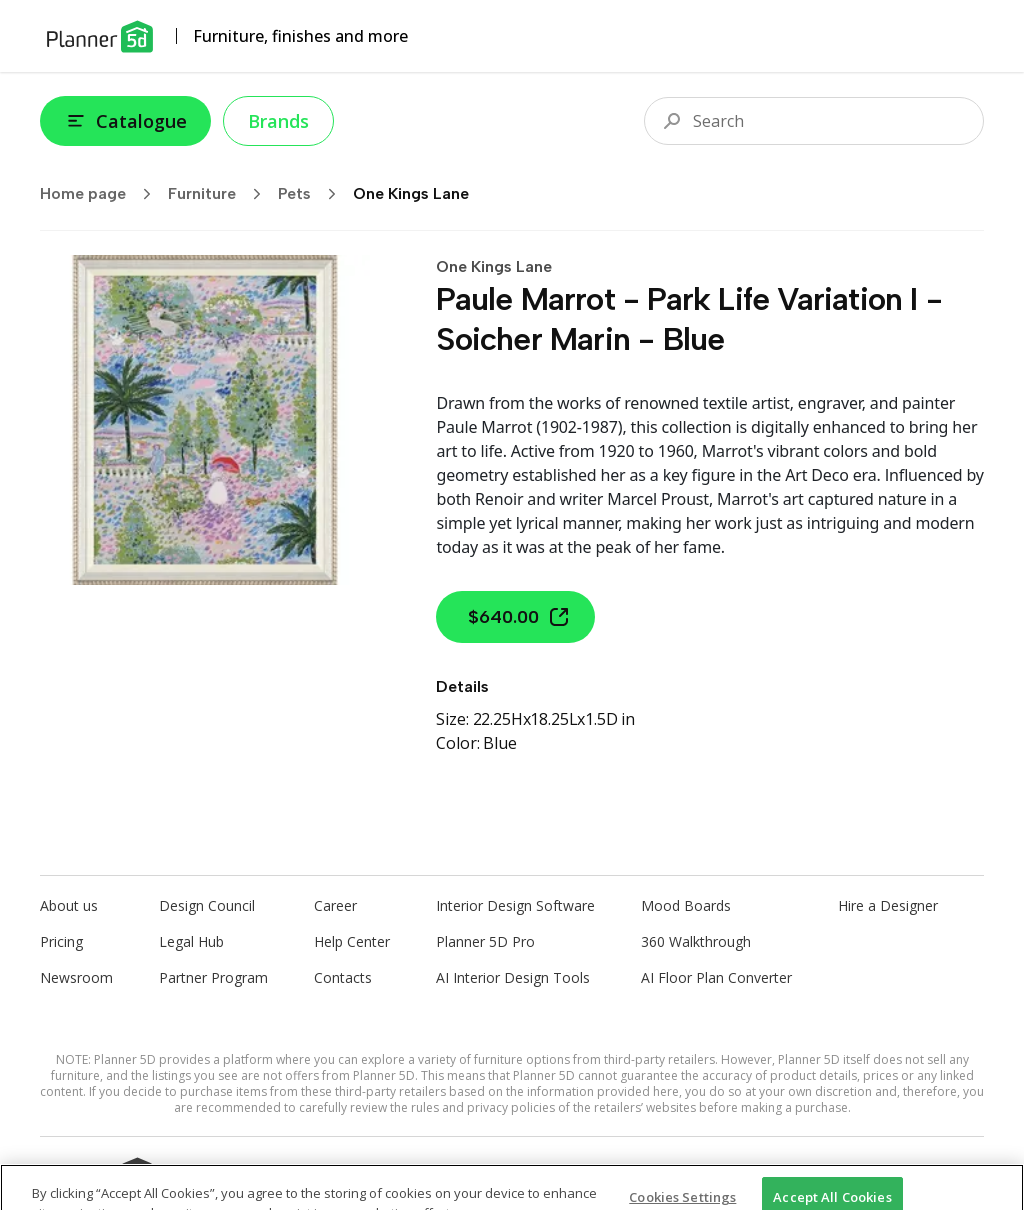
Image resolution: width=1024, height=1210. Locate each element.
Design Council (207, 905)
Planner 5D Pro (485, 941)
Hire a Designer (888, 905)
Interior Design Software (515, 905)
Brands (278, 121)
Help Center (352, 941)
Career (335, 905)
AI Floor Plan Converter (716, 977)
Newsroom (76, 977)
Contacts (343, 977)
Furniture (221, 194)
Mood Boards (686, 905)
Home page (102, 194)
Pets (313, 194)
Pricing (61, 941)
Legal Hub (191, 941)
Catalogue (125, 121)
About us (69, 905)
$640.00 (519, 617)
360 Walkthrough (696, 941)
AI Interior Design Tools (513, 977)
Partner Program (213, 977)
